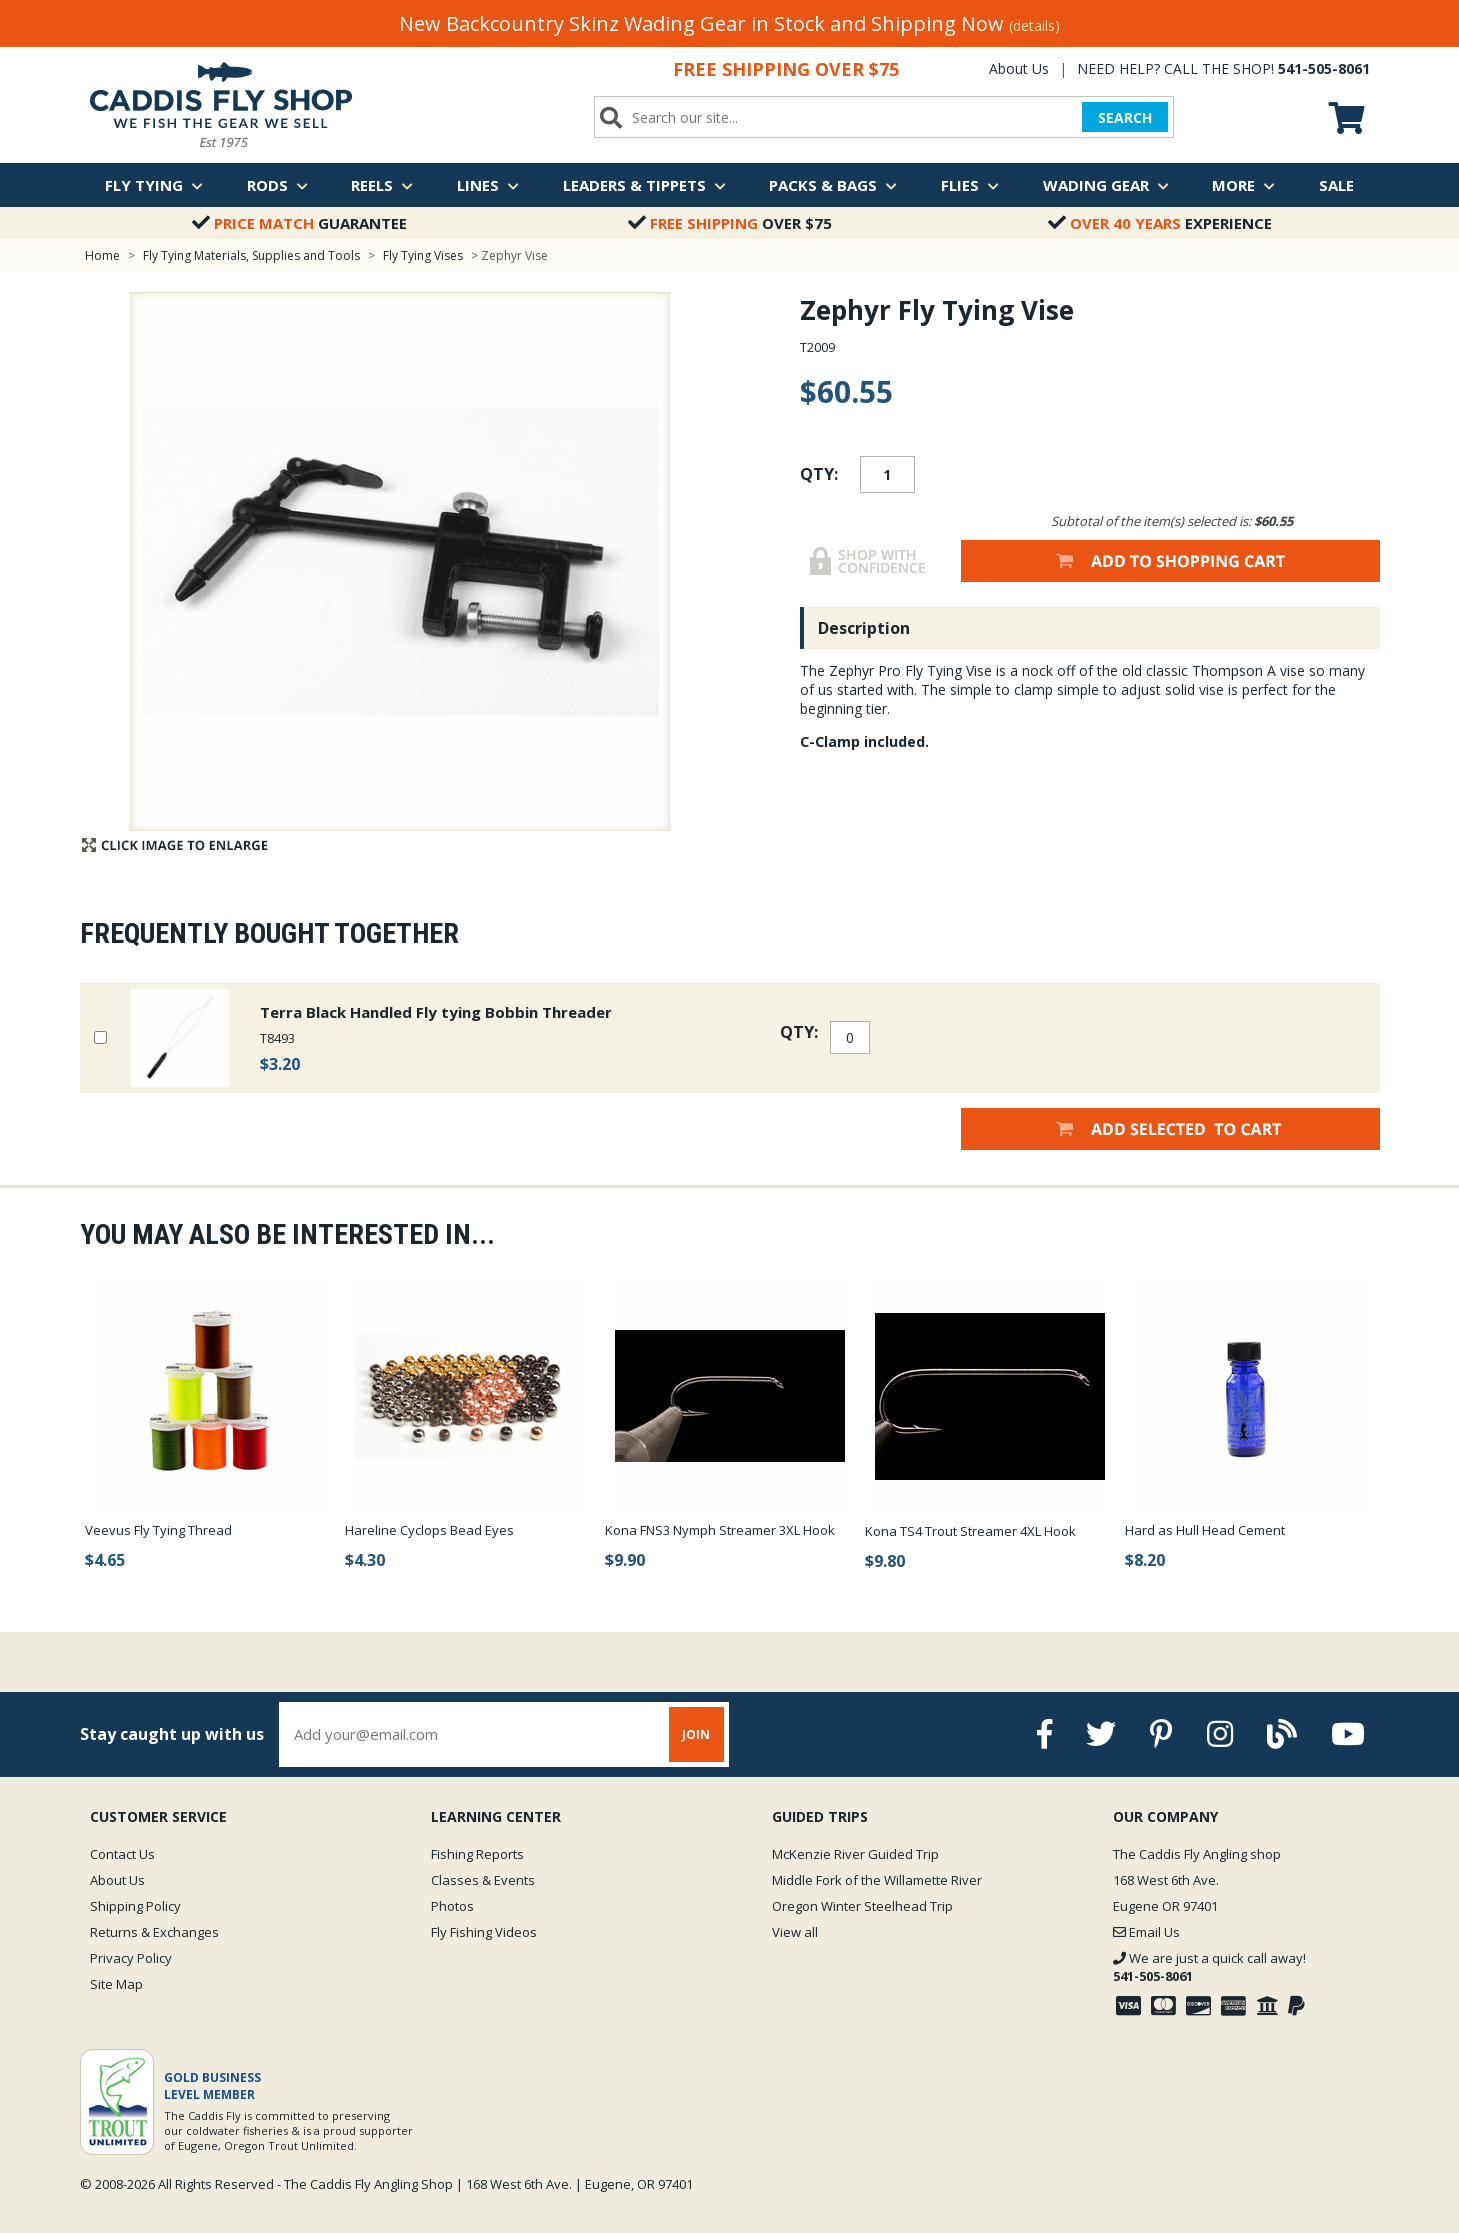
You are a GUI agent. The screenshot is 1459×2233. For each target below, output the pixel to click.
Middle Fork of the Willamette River (877, 1880)
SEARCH (1125, 117)
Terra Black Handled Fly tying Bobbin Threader (436, 1012)
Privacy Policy (131, 1958)
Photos (452, 1906)
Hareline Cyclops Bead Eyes (429, 1530)
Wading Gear (1106, 185)
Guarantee (299, 223)
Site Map (116, 1984)
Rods (277, 185)
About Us (1019, 68)
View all (795, 1932)
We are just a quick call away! (1209, 1967)
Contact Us (122, 1854)
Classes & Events (483, 1880)
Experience (1160, 223)
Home (102, 255)
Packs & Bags (833, 185)
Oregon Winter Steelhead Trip (862, 1906)
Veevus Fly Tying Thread (158, 1530)
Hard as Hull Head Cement (1205, 1530)
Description (864, 628)
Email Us (1146, 1932)
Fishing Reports (477, 1854)
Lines (488, 185)
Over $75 (730, 223)
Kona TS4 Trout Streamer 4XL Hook (970, 1531)
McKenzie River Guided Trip (855, 1854)
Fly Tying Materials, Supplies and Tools (251, 255)
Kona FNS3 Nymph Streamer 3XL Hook (720, 1530)
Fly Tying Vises (424, 255)
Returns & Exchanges (154, 1932)
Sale (1336, 185)
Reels (382, 185)
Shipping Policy (135, 1906)
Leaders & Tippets (644, 185)
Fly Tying (154, 185)
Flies (970, 185)
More (1243, 185)
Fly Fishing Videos (484, 1932)
